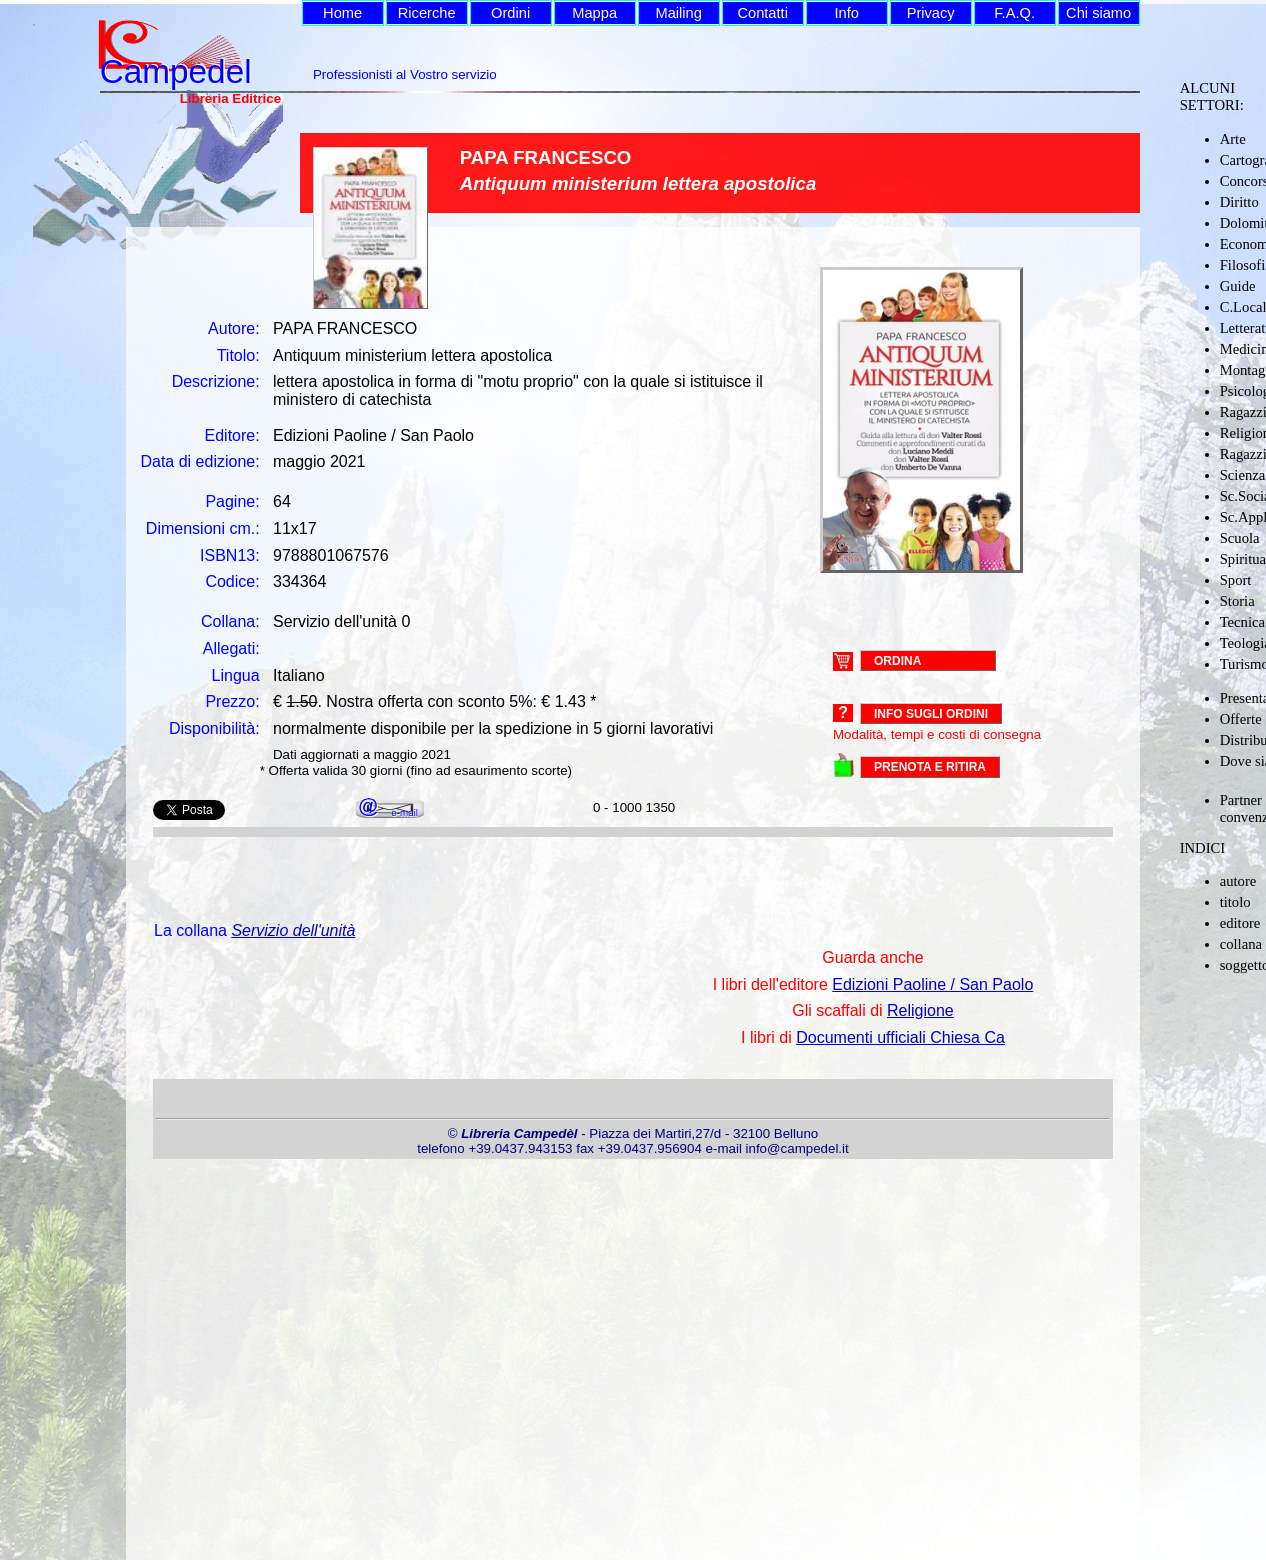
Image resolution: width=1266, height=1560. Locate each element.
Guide (1238, 286)
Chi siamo (1098, 13)
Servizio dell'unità (293, 930)
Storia (1237, 601)
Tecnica (1242, 622)
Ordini (510, 13)
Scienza (1243, 475)
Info (846, 13)
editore (1240, 923)
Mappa (594, 13)
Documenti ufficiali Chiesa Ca (900, 1037)
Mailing (678, 13)
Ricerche (427, 13)
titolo (1235, 902)
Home (342, 13)
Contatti (762, 13)
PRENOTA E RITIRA (930, 767)
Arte (1233, 139)
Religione (920, 1010)
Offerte (1241, 719)
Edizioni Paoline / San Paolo (932, 984)
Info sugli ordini (931, 714)
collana (1241, 944)
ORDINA (897, 660)
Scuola (1240, 538)
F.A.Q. (1014, 13)
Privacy (931, 13)
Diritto (1239, 202)
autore (1238, 881)
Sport (1236, 580)
